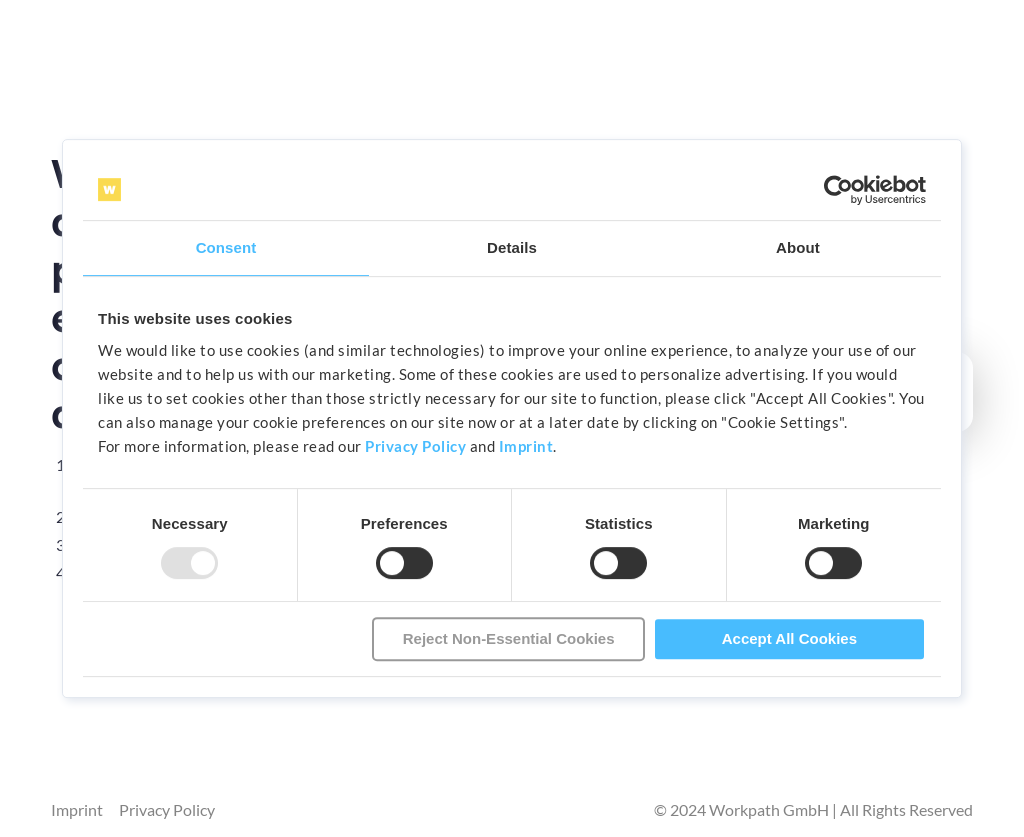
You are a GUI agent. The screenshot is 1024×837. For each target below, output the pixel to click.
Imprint (526, 446)
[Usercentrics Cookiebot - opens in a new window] (838, 190)
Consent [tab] (226, 247)
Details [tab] (512, 247)
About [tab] (798, 247)
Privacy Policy (415, 446)
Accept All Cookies (789, 638)
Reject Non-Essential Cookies (509, 638)
